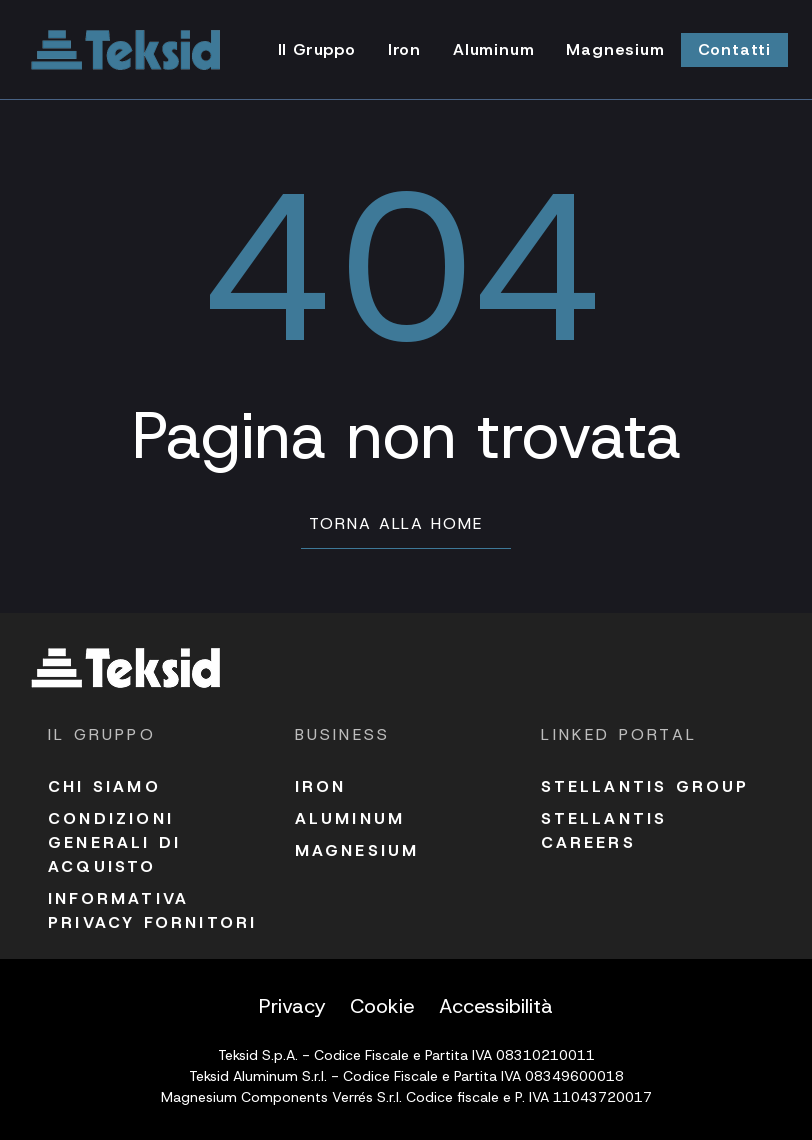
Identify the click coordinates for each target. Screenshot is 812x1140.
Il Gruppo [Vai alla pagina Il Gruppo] (317, 49)
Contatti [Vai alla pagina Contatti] (734, 49)
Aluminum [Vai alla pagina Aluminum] (493, 49)
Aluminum (350, 818)
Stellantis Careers (604, 830)
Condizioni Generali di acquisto (114, 842)
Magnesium (357, 850)
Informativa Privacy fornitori (152, 910)
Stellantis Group (645, 786)
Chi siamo (104, 786)
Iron (321, 786)
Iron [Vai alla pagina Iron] (404, 49)
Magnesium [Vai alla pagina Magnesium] (615, 49)
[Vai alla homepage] (126, 50)
